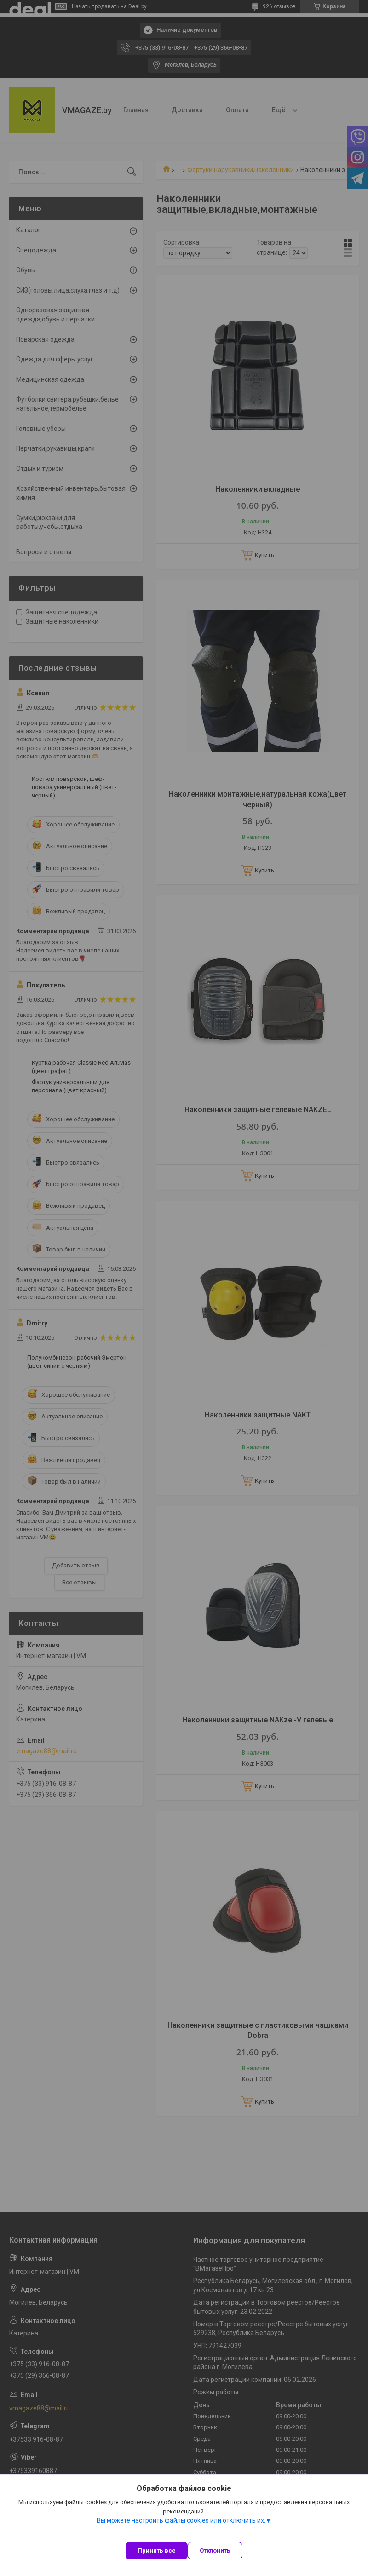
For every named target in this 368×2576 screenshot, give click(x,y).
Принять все (157, 2550)
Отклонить (215, 2550)
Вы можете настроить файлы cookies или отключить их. (181, 2520)
